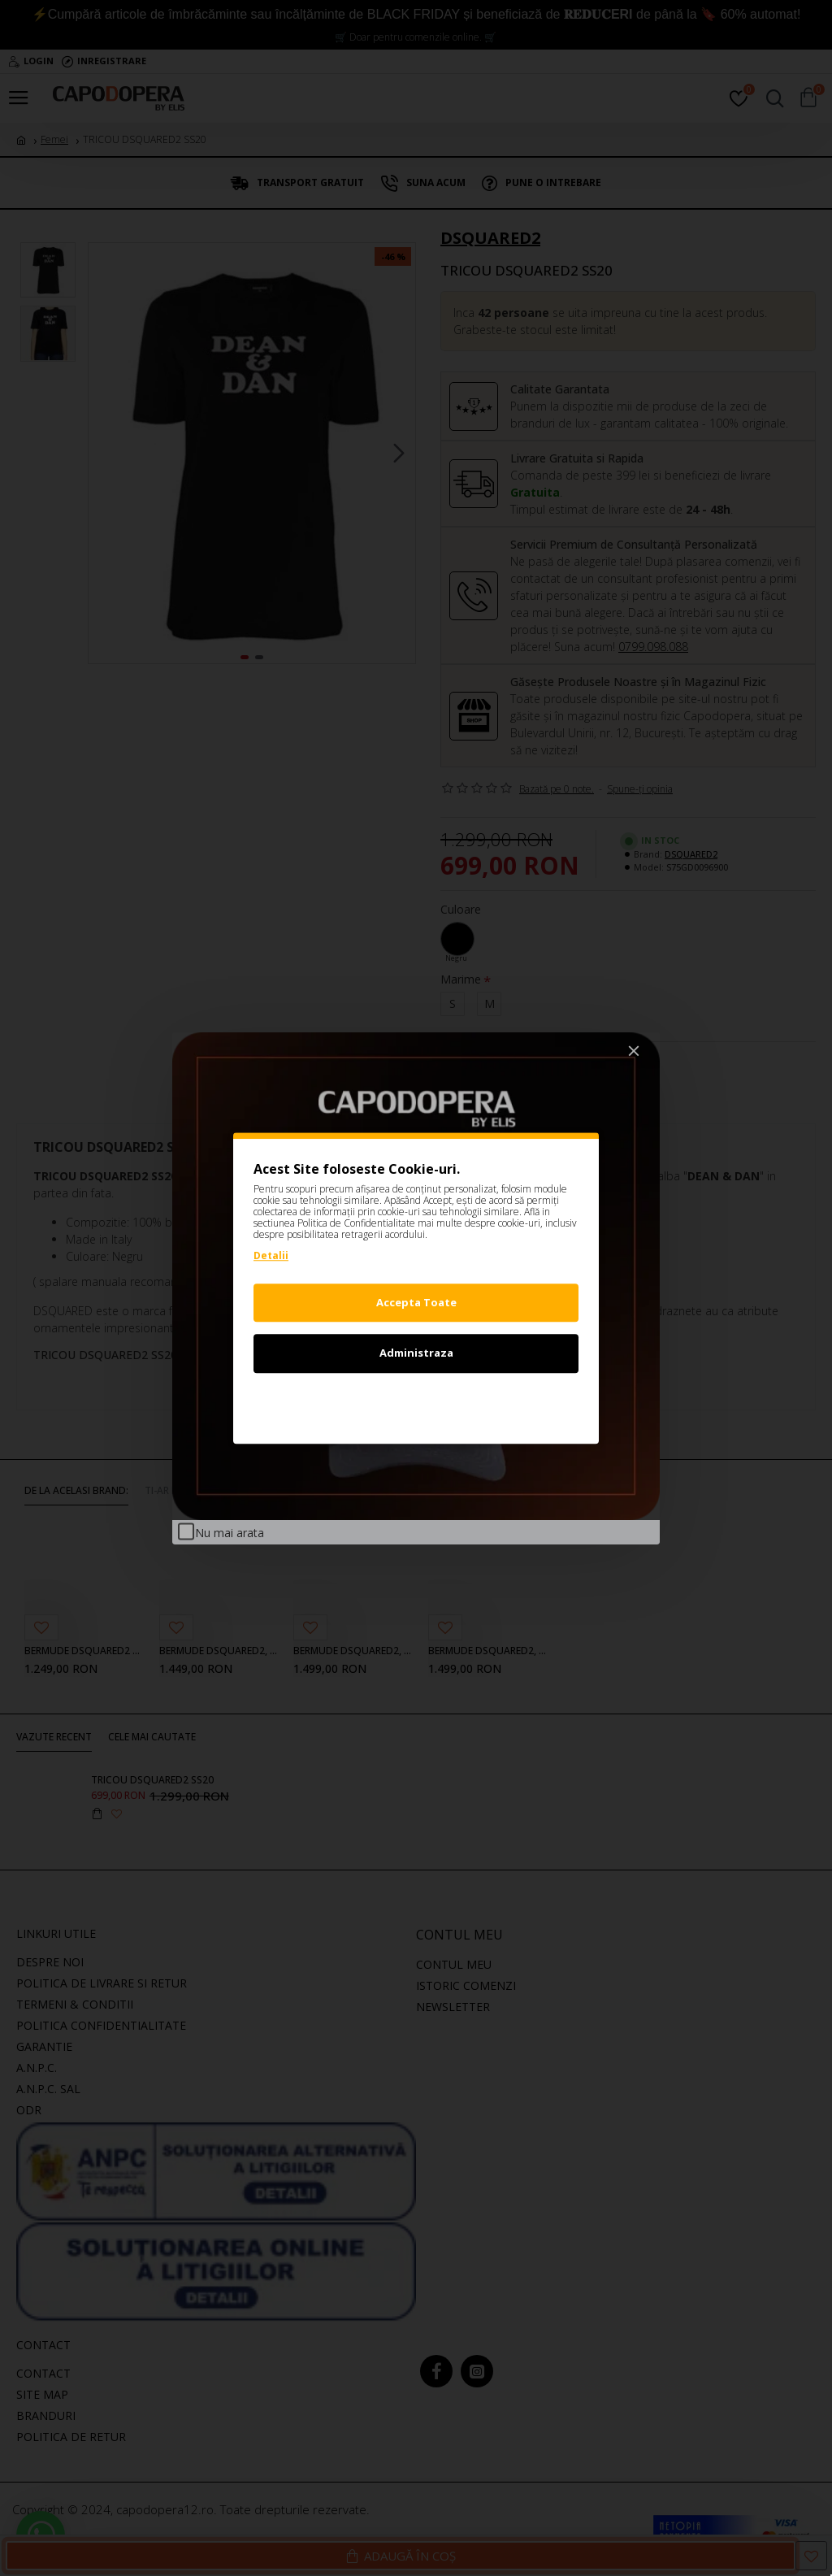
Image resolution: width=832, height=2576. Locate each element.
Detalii (271, 1255)
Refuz (416, 1404)
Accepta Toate (416, 1302)
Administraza (416, 1352)
